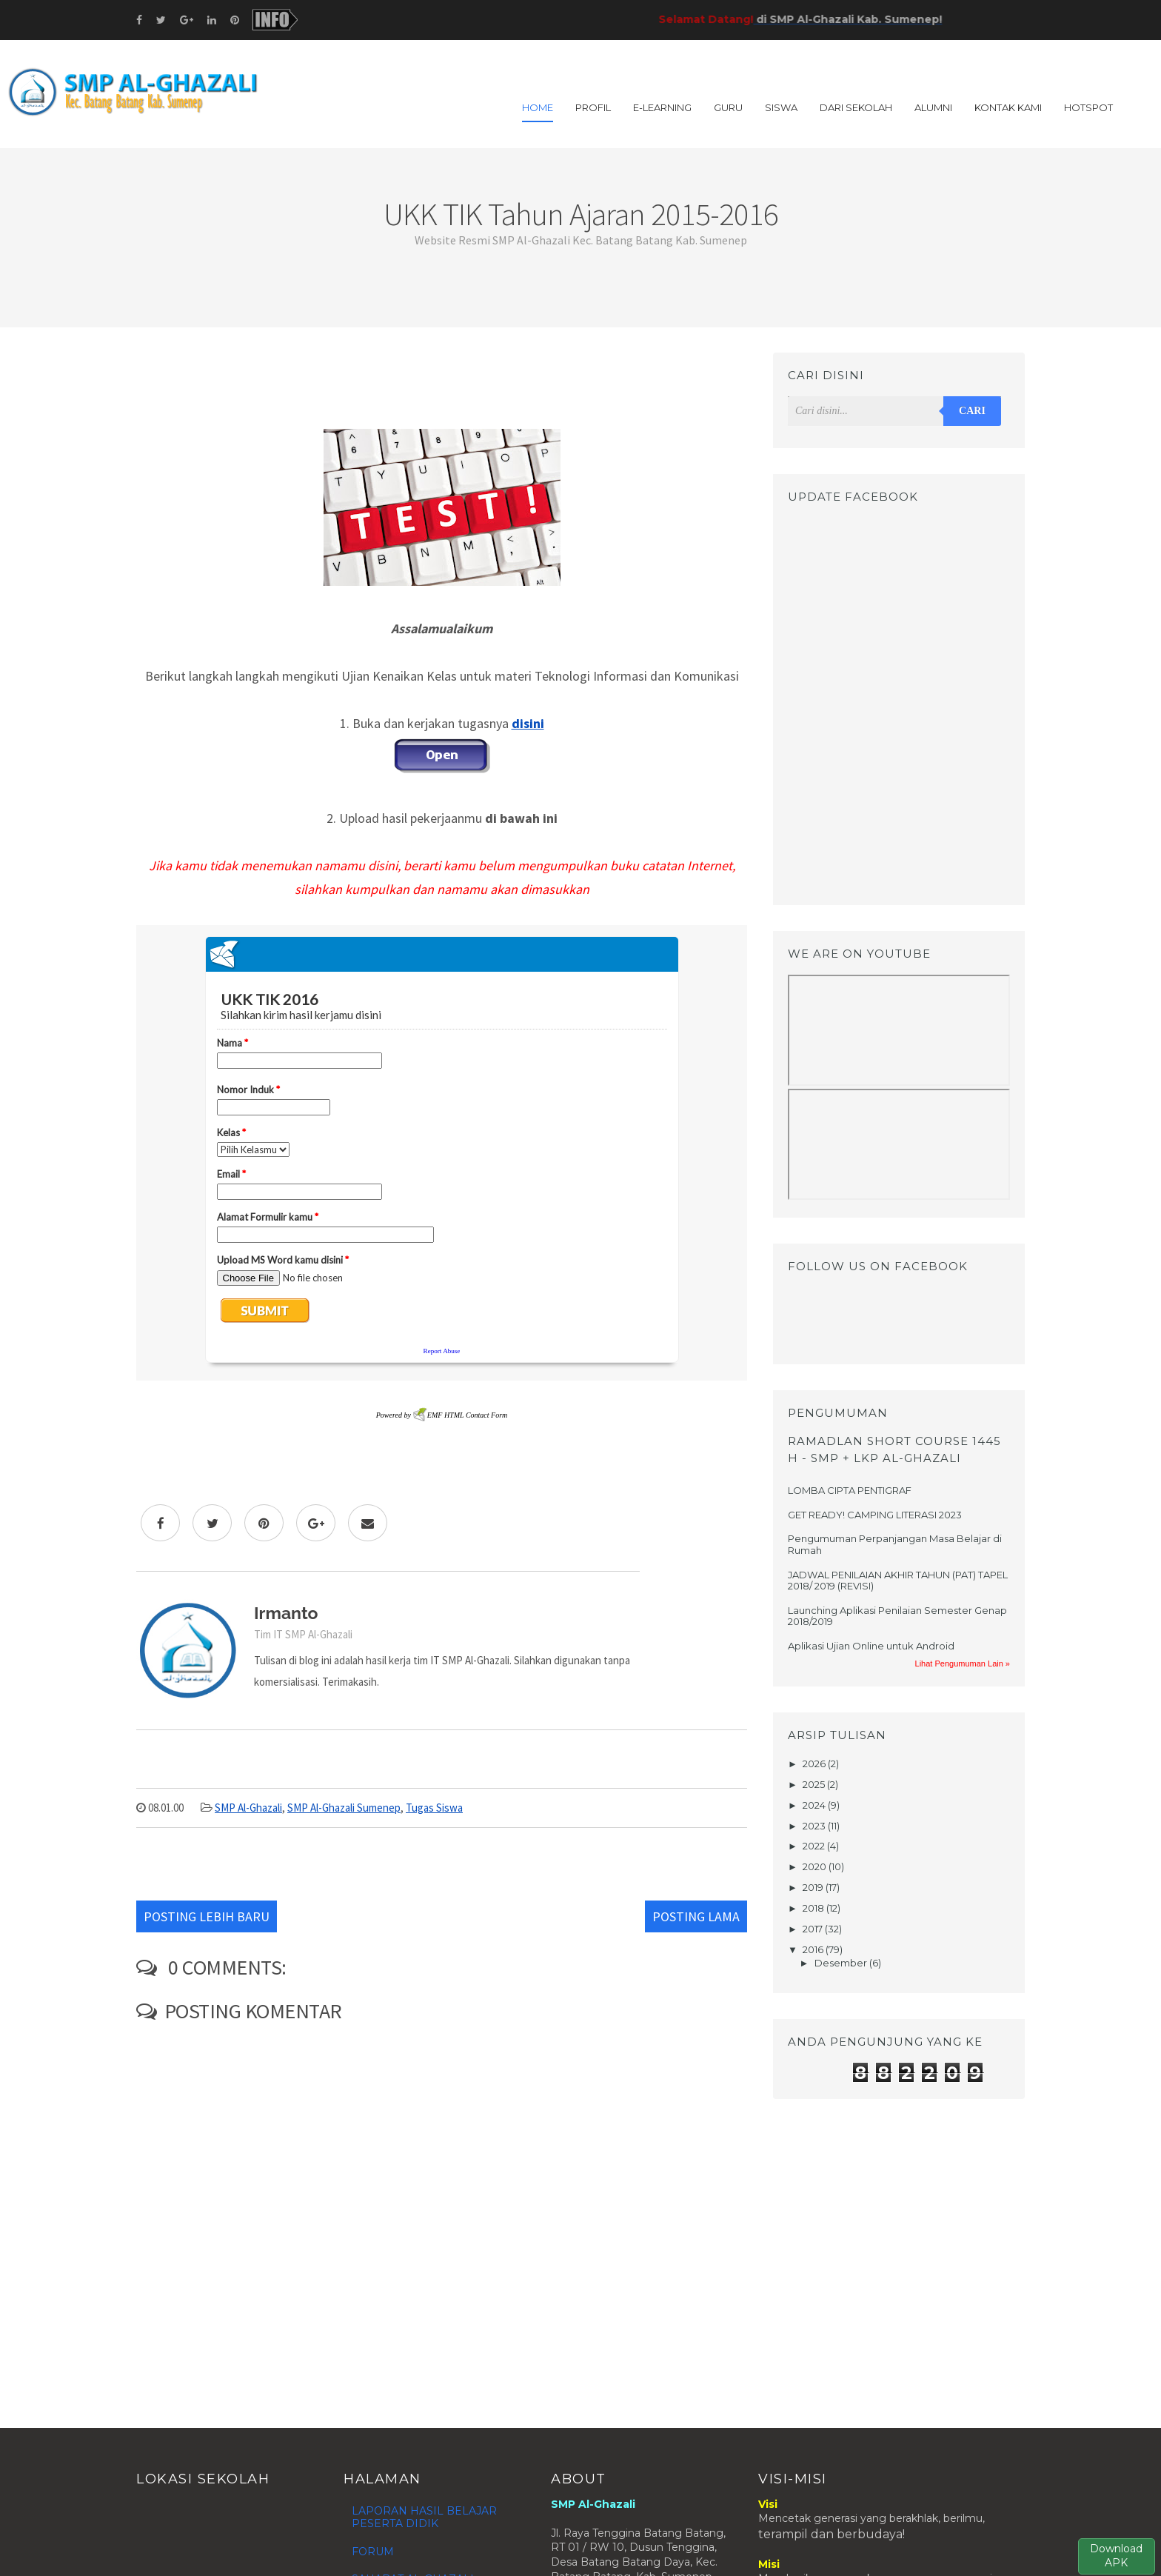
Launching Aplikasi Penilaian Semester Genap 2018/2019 (897, 1616)
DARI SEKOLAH (856, 107)
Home (537, 107)
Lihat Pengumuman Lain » (962, 1663)
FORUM (373, 2551)
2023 (815, 1826)
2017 (814, 1929)
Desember (841, 1963)
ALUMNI (933, 107)
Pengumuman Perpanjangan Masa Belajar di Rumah (895, 1544)
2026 (815, 1763)
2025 (815, 1784)
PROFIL (593, 107)
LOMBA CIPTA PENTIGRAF (849, 1490)
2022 (815, 1846)
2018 (814, 1908)
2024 (815, 1805)
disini (528, 723)
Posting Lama (696, 1916)
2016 (814, 1949)
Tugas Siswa (434, 1808)
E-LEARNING (662, 107)
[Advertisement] (441, 386)
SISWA (781, 107)
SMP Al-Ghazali (248, 1808)
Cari (972, 410)
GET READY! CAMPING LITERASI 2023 (875, 1515)
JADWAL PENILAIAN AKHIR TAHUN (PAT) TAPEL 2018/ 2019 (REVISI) (898, 1580)
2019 (814, 1887)
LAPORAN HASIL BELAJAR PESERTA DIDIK (424, 2517)
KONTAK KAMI (1008, 107)
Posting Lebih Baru (207, 1916)
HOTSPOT (1088, 107)
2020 (816, 1866)
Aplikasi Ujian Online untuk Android (871, 1646)
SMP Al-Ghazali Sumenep (344, 1808)
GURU (728, 107)
